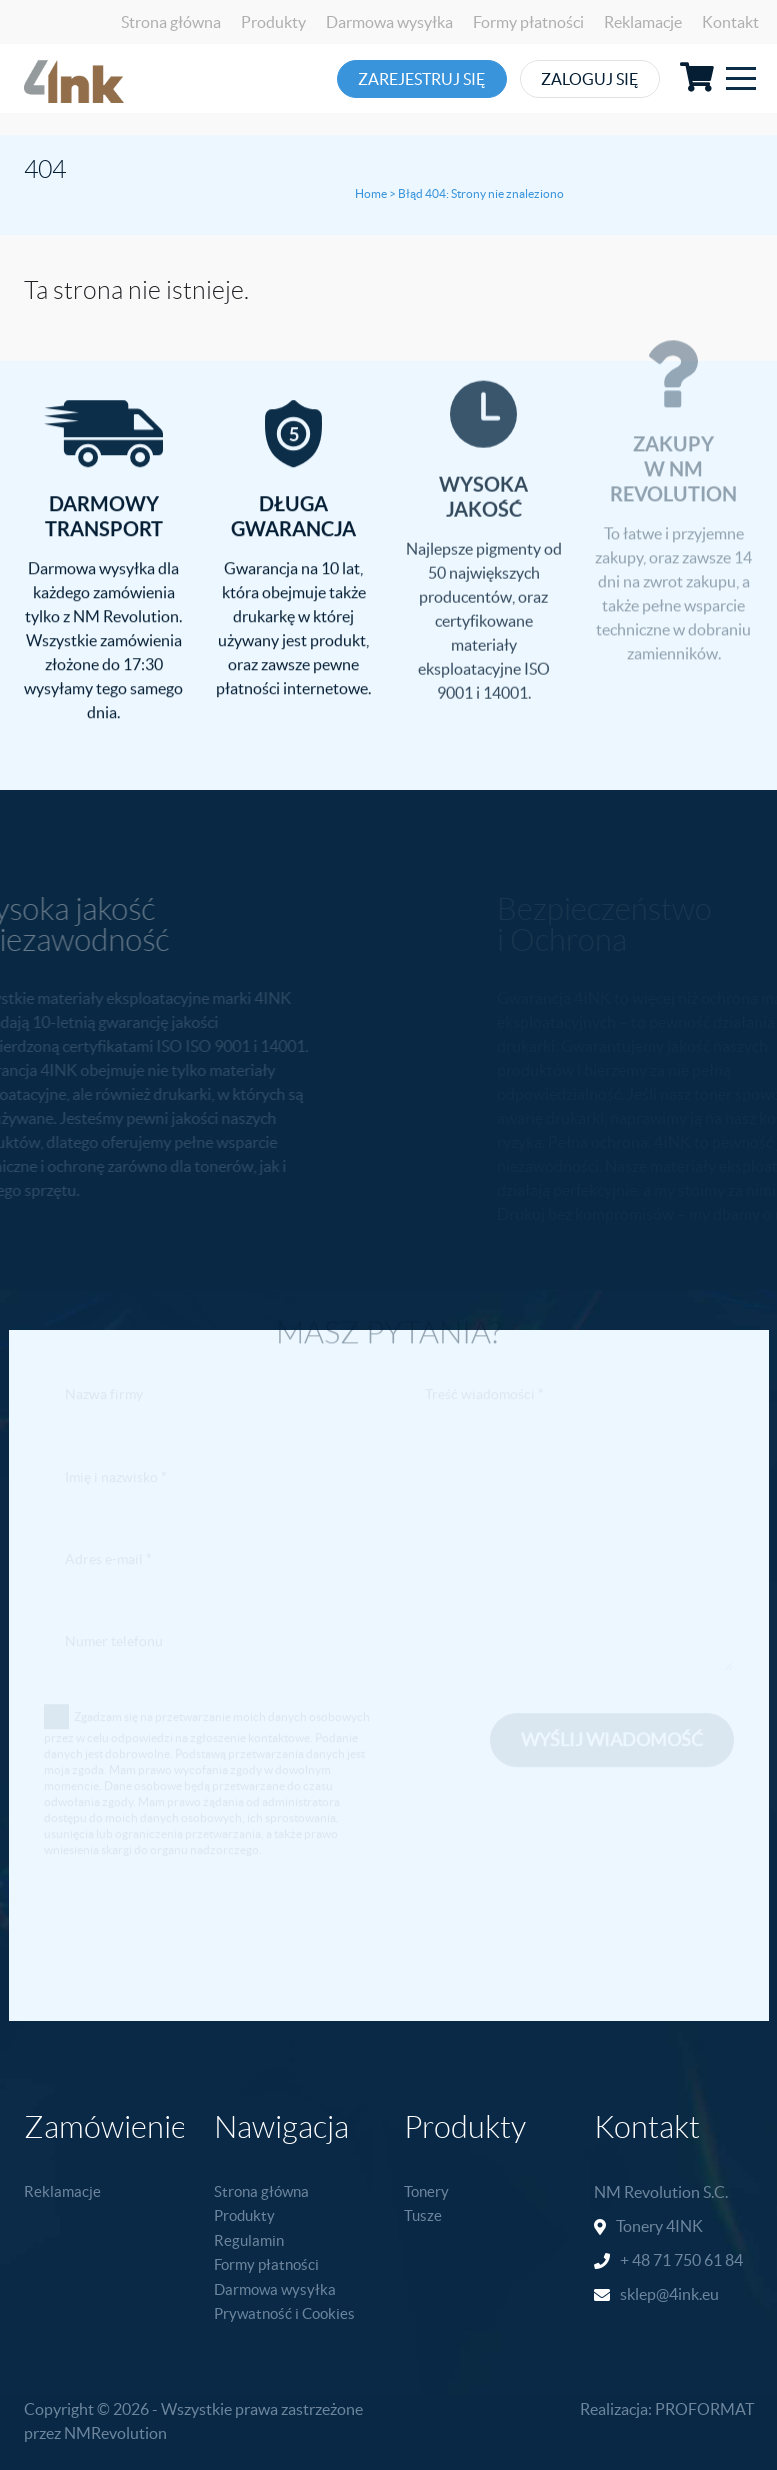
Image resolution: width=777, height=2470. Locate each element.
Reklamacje (643, 22)
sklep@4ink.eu (669, 2294)
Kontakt (730, 22)
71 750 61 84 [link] (698, 2260)
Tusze (423, 2215)
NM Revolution (647, 2192)
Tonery (426, 2191)
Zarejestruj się (432, 79)
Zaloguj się (636, 79)
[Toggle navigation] (741, 78)
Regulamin (249, 2240)
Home (371, 193)
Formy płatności (528, 22)
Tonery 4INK (659, 2226)
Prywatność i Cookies (284, 2313)
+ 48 (636, 2260)
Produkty (273, 22)
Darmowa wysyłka (389, 22)
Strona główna (171, 22)
